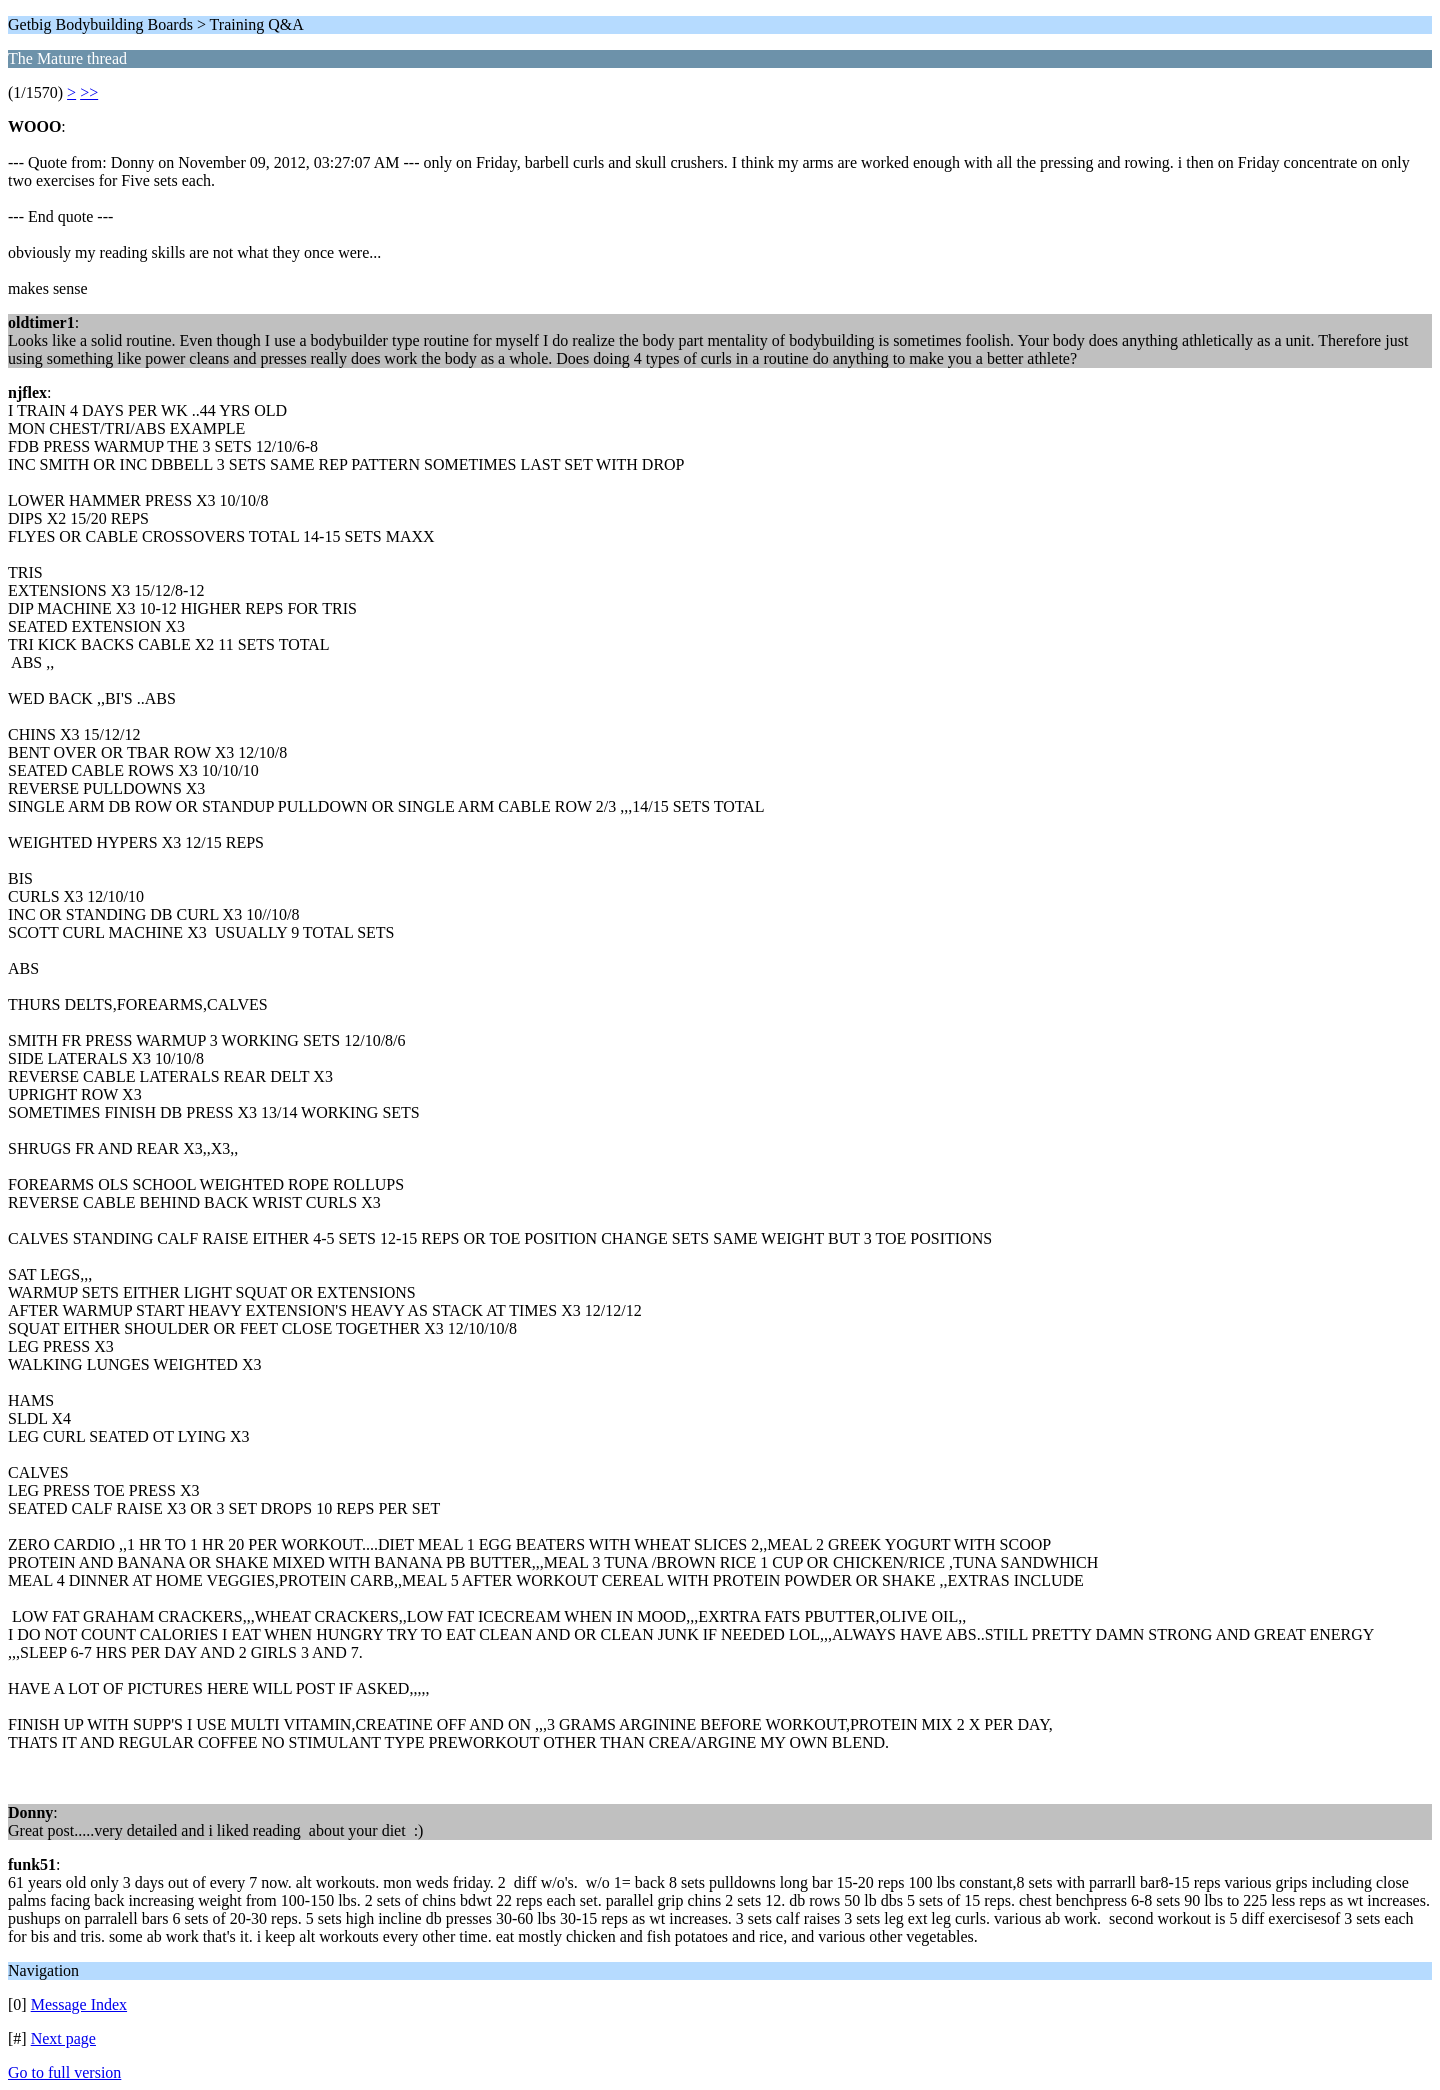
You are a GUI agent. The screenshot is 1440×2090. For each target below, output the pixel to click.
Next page (63, 2038)
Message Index (79, 2004)
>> (89, 92)
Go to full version (64, 2072)
